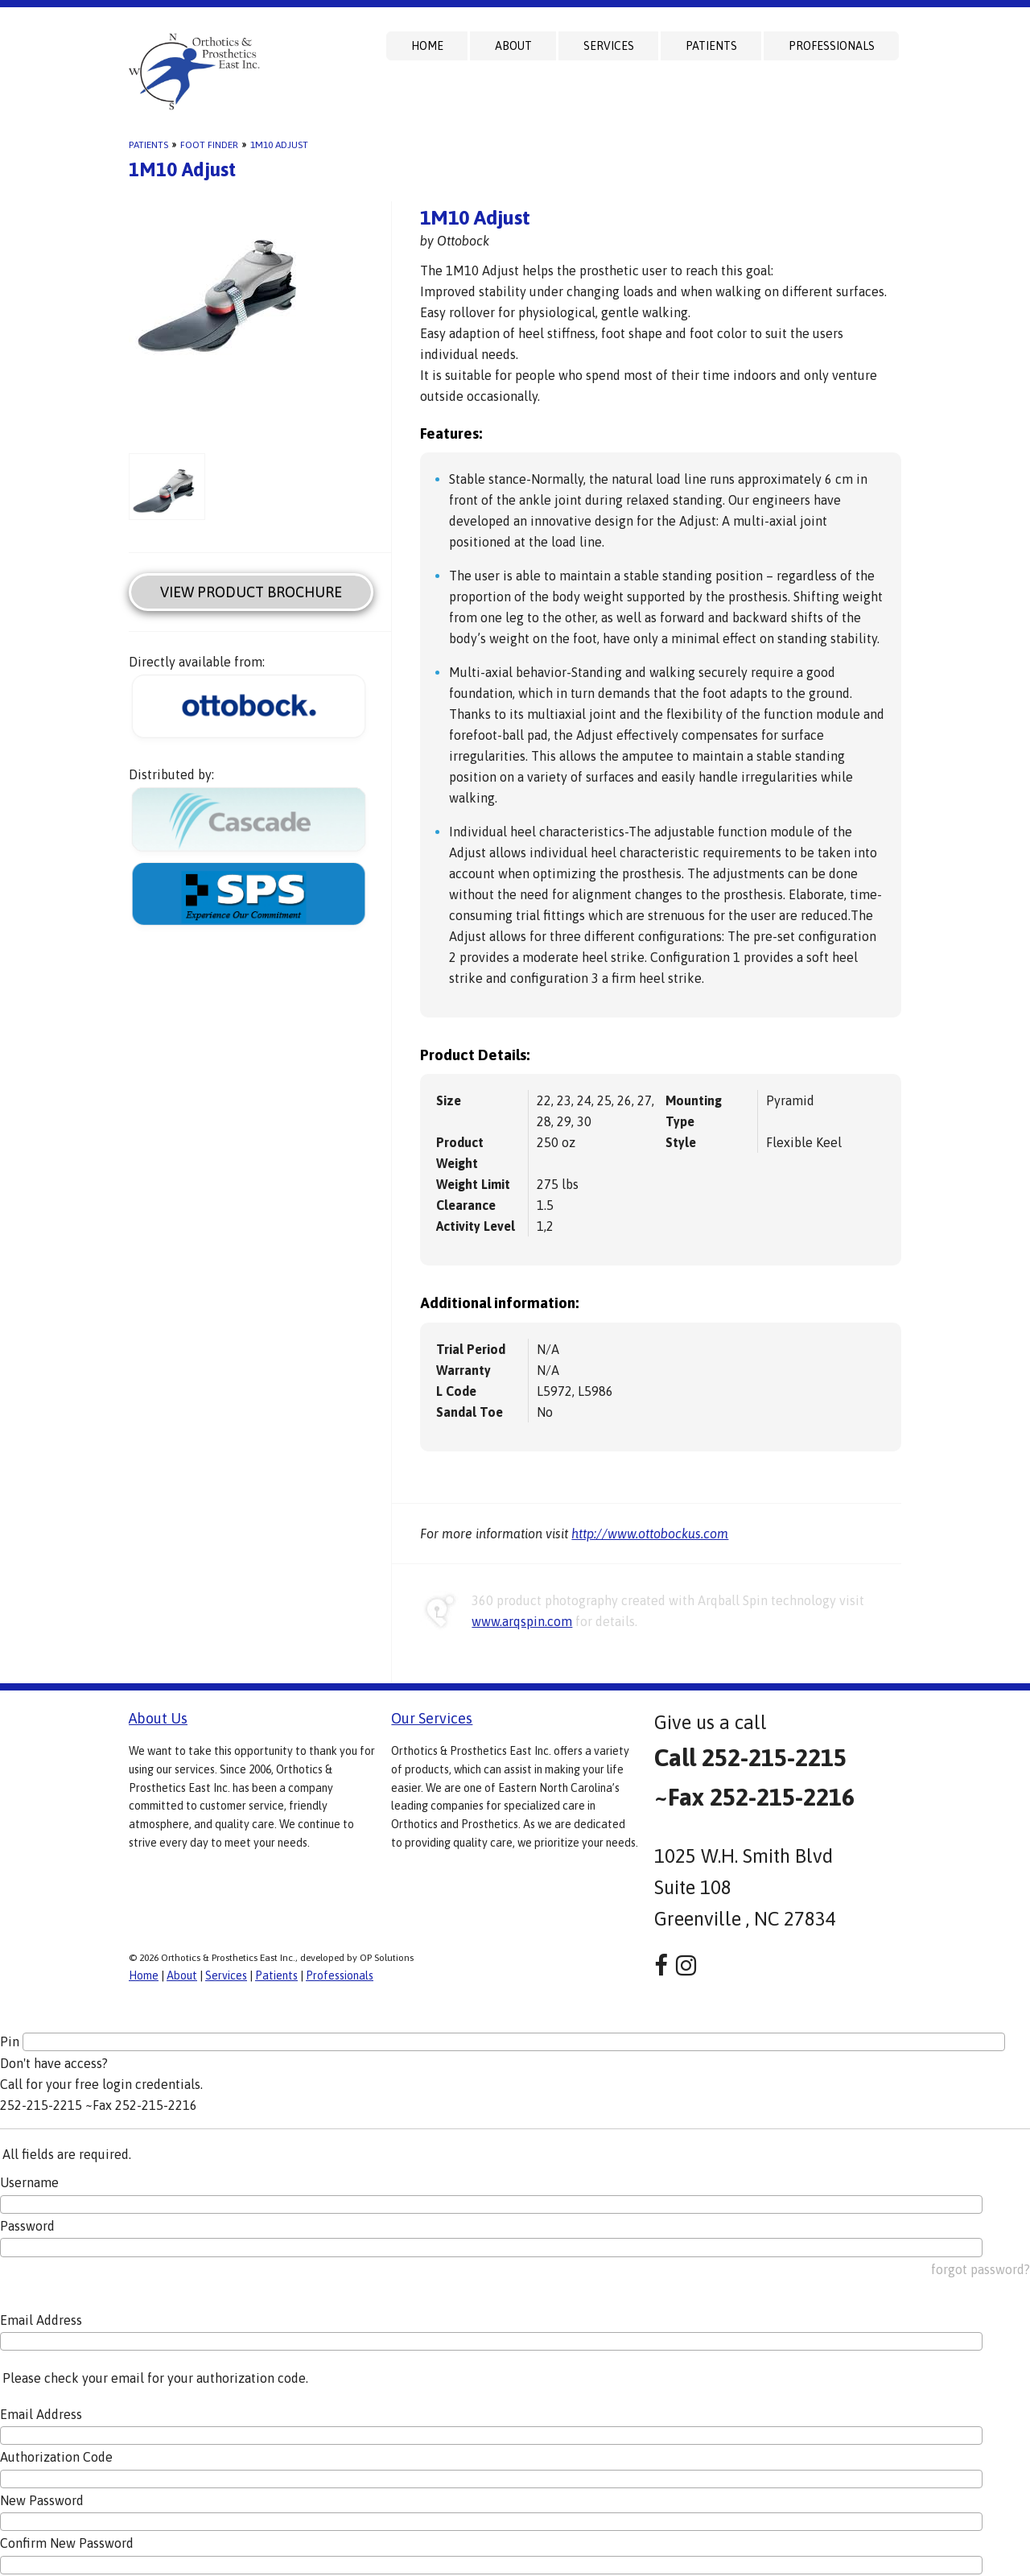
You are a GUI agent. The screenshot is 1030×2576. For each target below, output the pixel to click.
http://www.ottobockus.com (649, 1533)
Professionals (832, 45)
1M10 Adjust (279, 145)
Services (608, 45)
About (513, 45)
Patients (711, 45)
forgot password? (980, 2269)
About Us (158, 1718)
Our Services (431, 1718)
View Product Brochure (251, 592)
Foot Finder (209, 145)
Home (427, 45)
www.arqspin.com (522, 1621)
